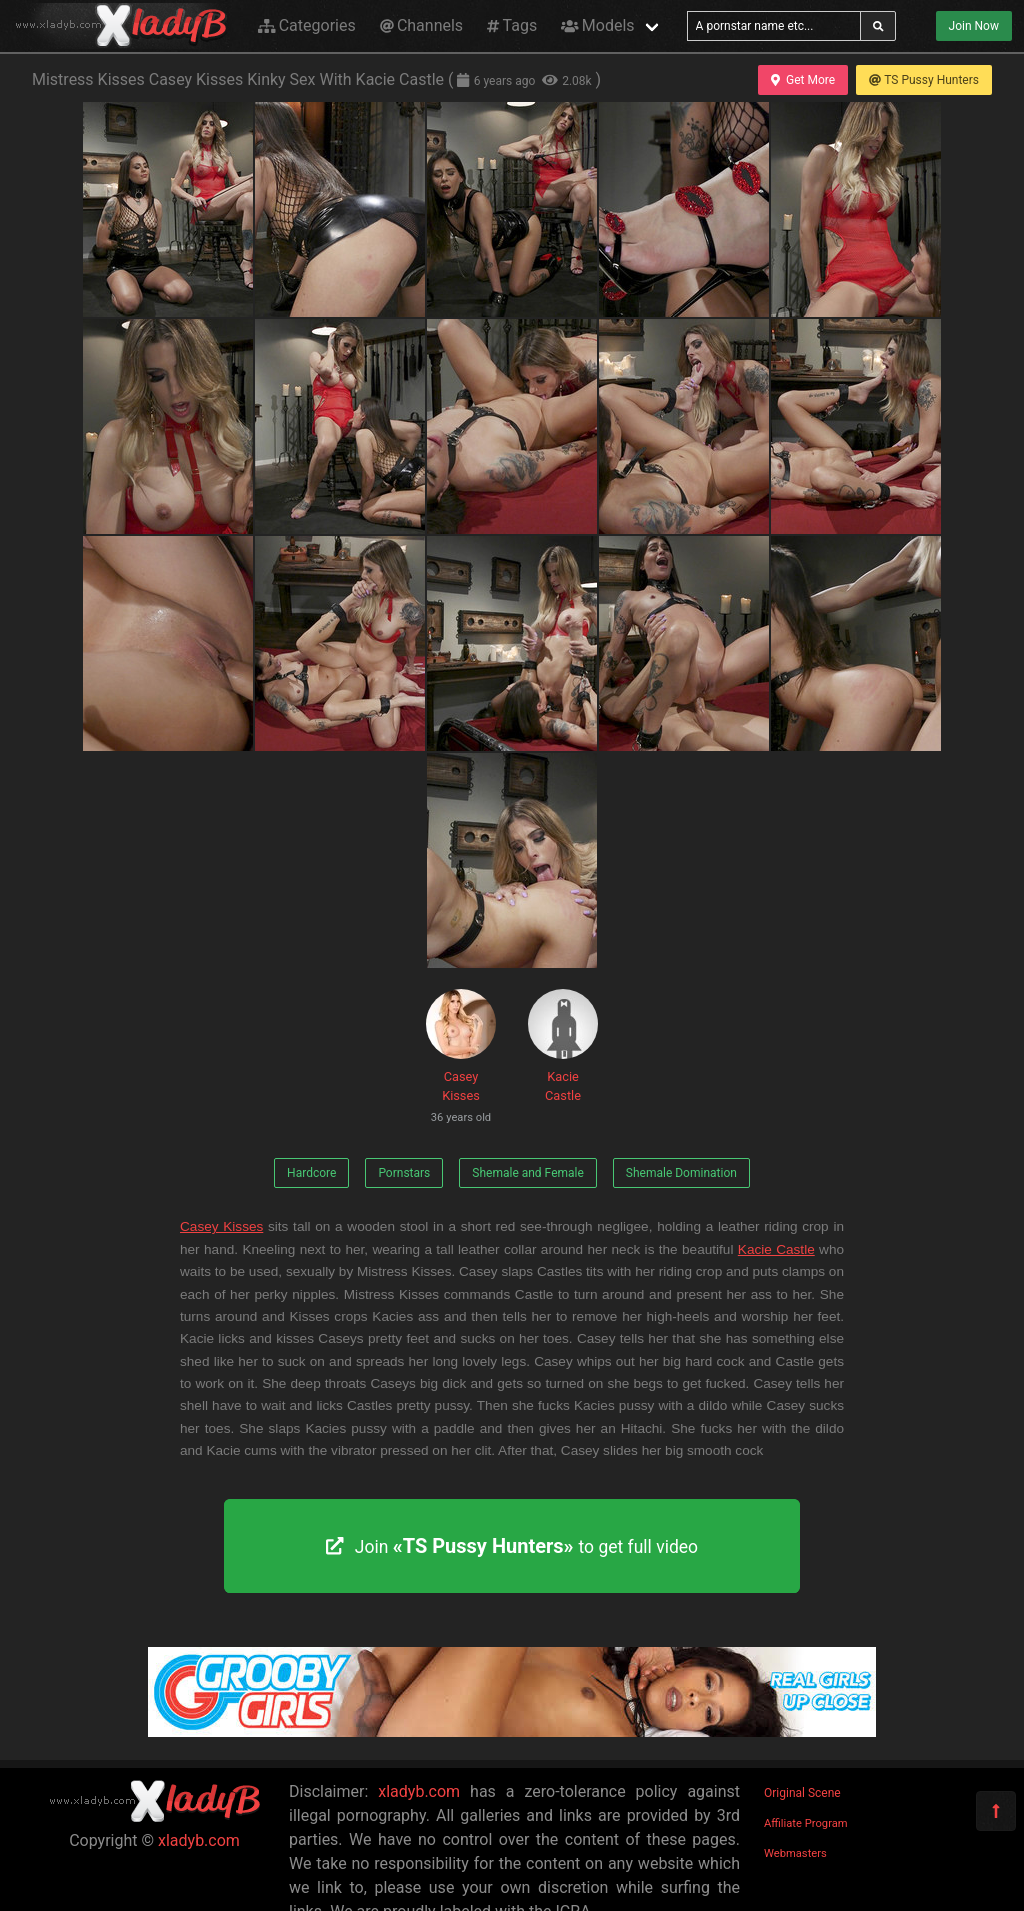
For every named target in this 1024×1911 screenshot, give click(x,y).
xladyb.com (199, 1840)
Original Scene (802, 1793)
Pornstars (404, 1173)
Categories (307, 25)
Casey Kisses (461, 1059)
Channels (421, 25)
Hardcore (311, 1173)
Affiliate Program (806, 1823)
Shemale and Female (528, 1173)
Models (597, 25)
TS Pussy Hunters (924, 80)
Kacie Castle (563, 1046)
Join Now (974, 26)
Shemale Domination (681, 1173)
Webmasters (795, 1853)
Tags (512, 25)
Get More (803, 80)
